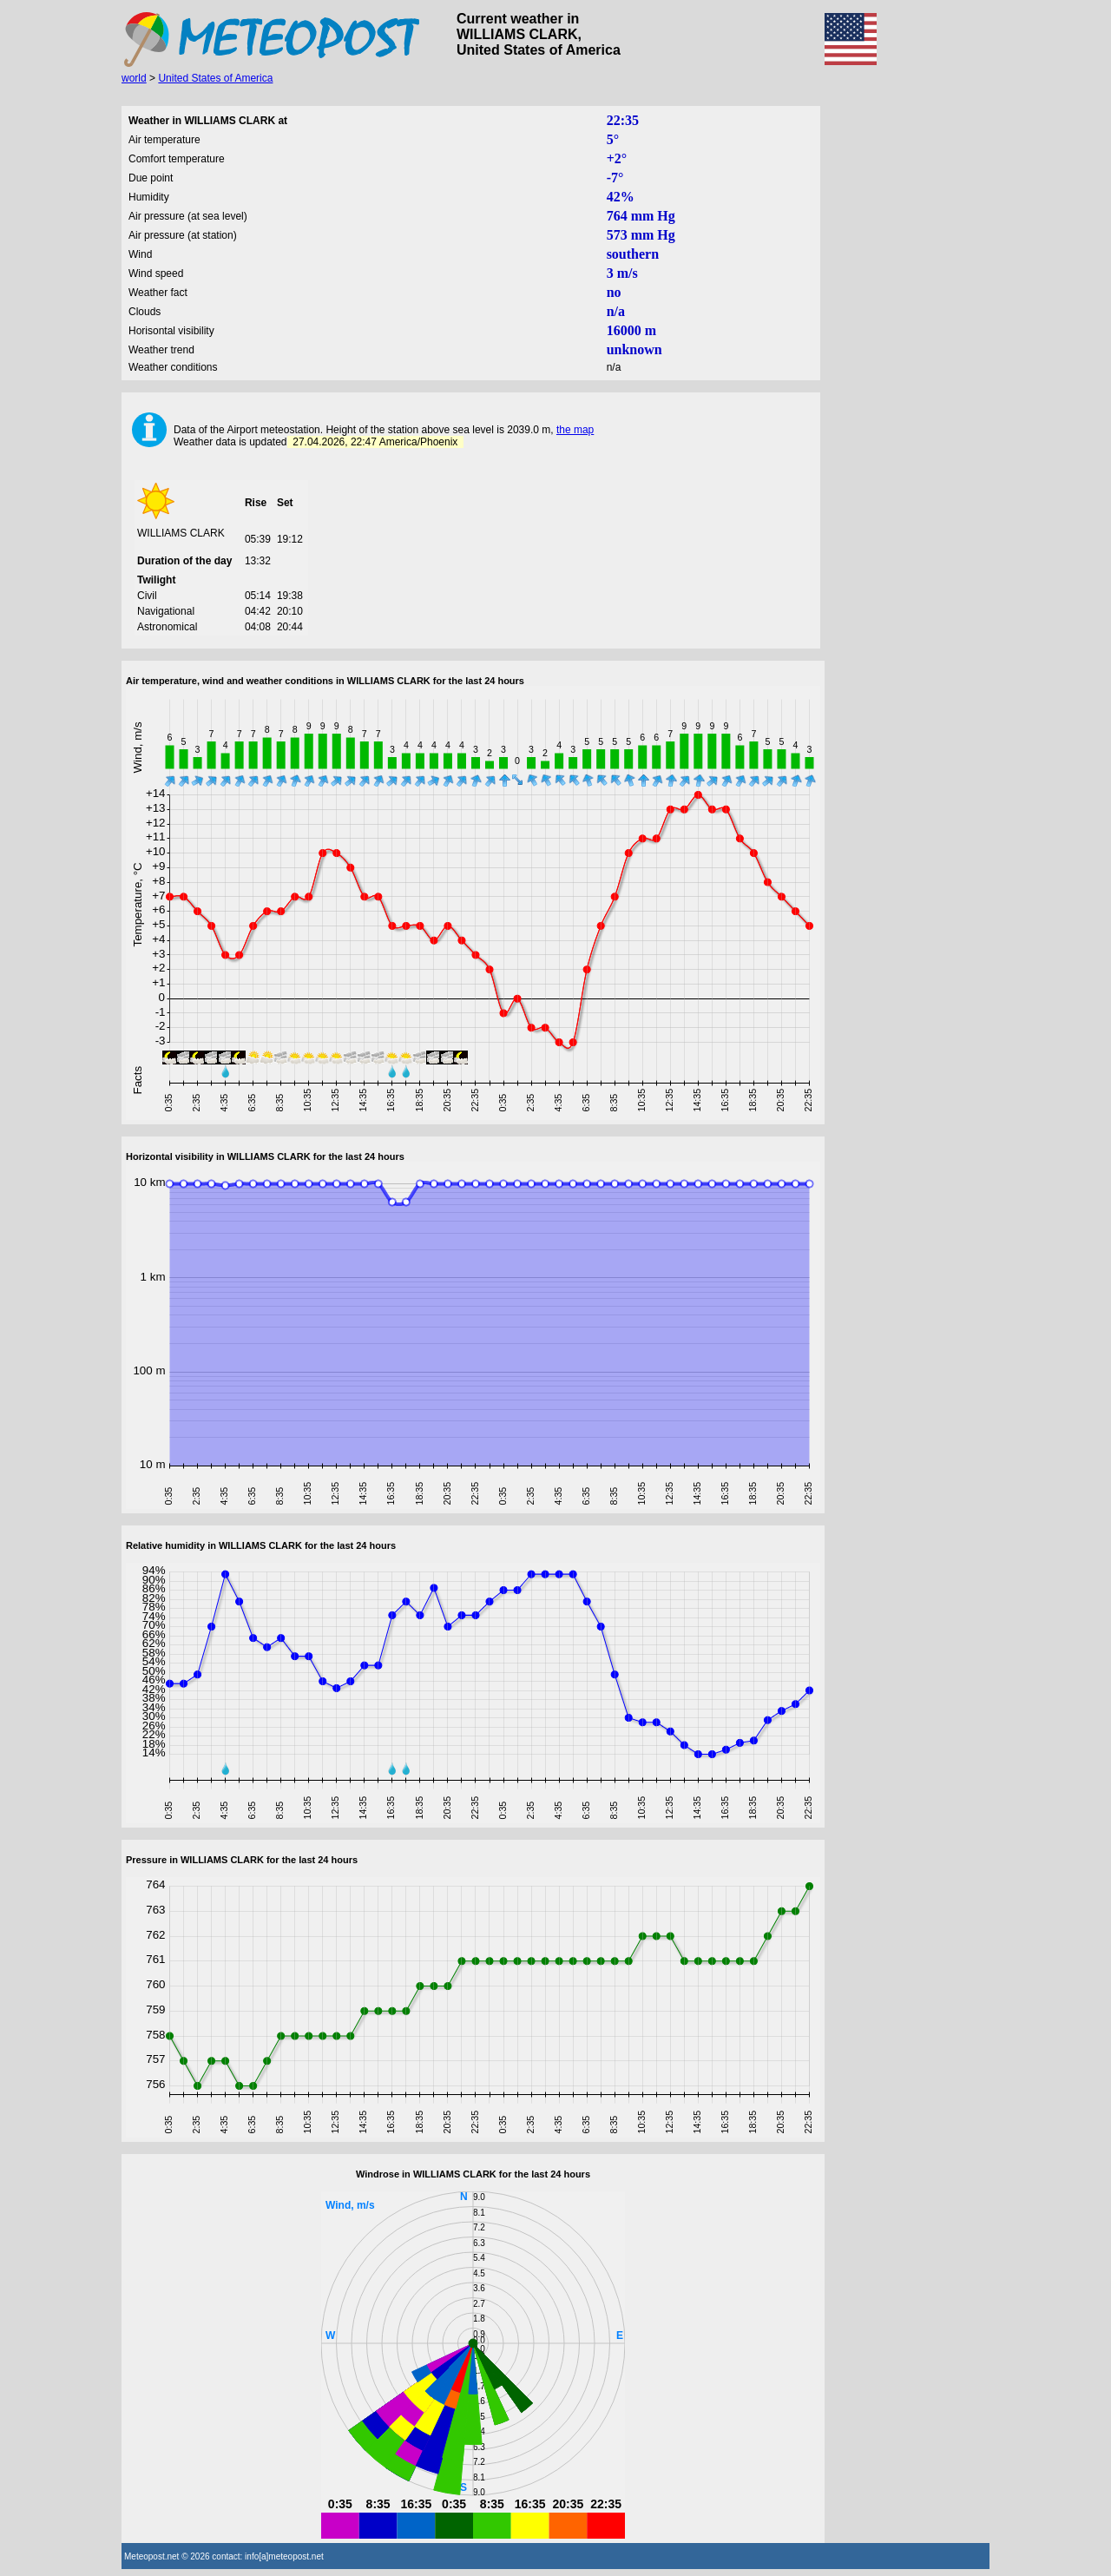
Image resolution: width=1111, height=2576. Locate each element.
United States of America (215, 78)
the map (575, 430)
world (134, 78)
